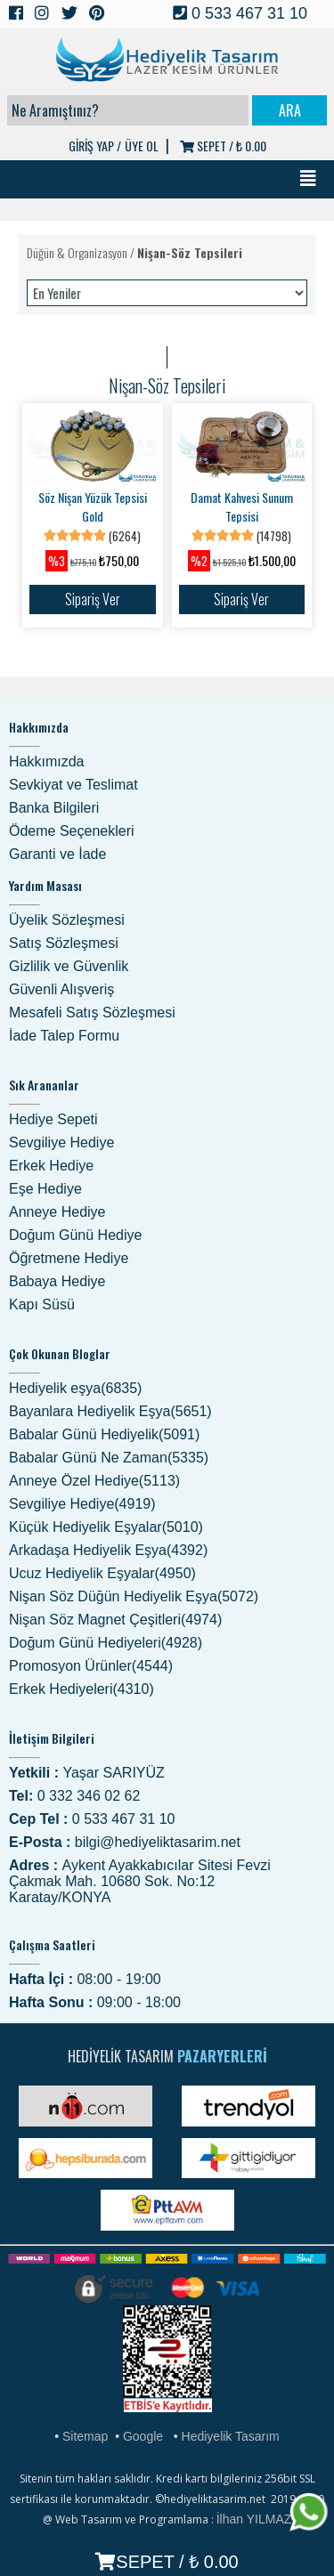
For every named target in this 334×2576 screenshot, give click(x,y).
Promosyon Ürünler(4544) (91, 1665)
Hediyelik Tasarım (231, 2436)
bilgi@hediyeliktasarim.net (157, 1842)
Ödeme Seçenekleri (71, 830)
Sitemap (85, 2436)
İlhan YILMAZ (254, 2519)
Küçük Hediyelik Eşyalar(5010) (106, 1527)
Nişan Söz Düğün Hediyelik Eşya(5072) (133, 1596)
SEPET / (223, 145)
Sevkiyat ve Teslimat (73, 784)
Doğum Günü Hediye (75, 1235)
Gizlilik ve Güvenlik (68, 966)
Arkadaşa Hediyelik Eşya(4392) (108, 1550)
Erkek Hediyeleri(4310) (81, 1689)
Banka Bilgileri (54, 807)
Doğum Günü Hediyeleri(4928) (105, 1642)
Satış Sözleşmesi (63, 943)
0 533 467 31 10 (240, 13)
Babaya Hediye (57, 1281)
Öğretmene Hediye (68, 1258)
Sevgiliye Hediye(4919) (82, 1503)
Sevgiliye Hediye (61, 1142)
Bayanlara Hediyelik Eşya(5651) (110, 1411)
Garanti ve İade (57, 854)
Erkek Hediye (51, 1165)
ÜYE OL (142, 145)
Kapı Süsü (42, 1304)
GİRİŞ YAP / (95, 145)
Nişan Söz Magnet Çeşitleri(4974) (115, 1619)
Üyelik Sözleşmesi (67, 920)
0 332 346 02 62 (89, 1795)
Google (143, 2436)
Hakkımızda (46, 761)
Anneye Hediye (57, 1211)
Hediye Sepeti (53, 1119)
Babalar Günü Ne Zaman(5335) (108, 1457)
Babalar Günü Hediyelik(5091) (104, 1434)
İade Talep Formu (64, 1035)
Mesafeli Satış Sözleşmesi (92, 1012)
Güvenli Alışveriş (61, 989)
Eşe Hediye (45, 1188)
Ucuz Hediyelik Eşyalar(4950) (102, 1573)
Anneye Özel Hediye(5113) (94, 1480)
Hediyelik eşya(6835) (75, 1388)
